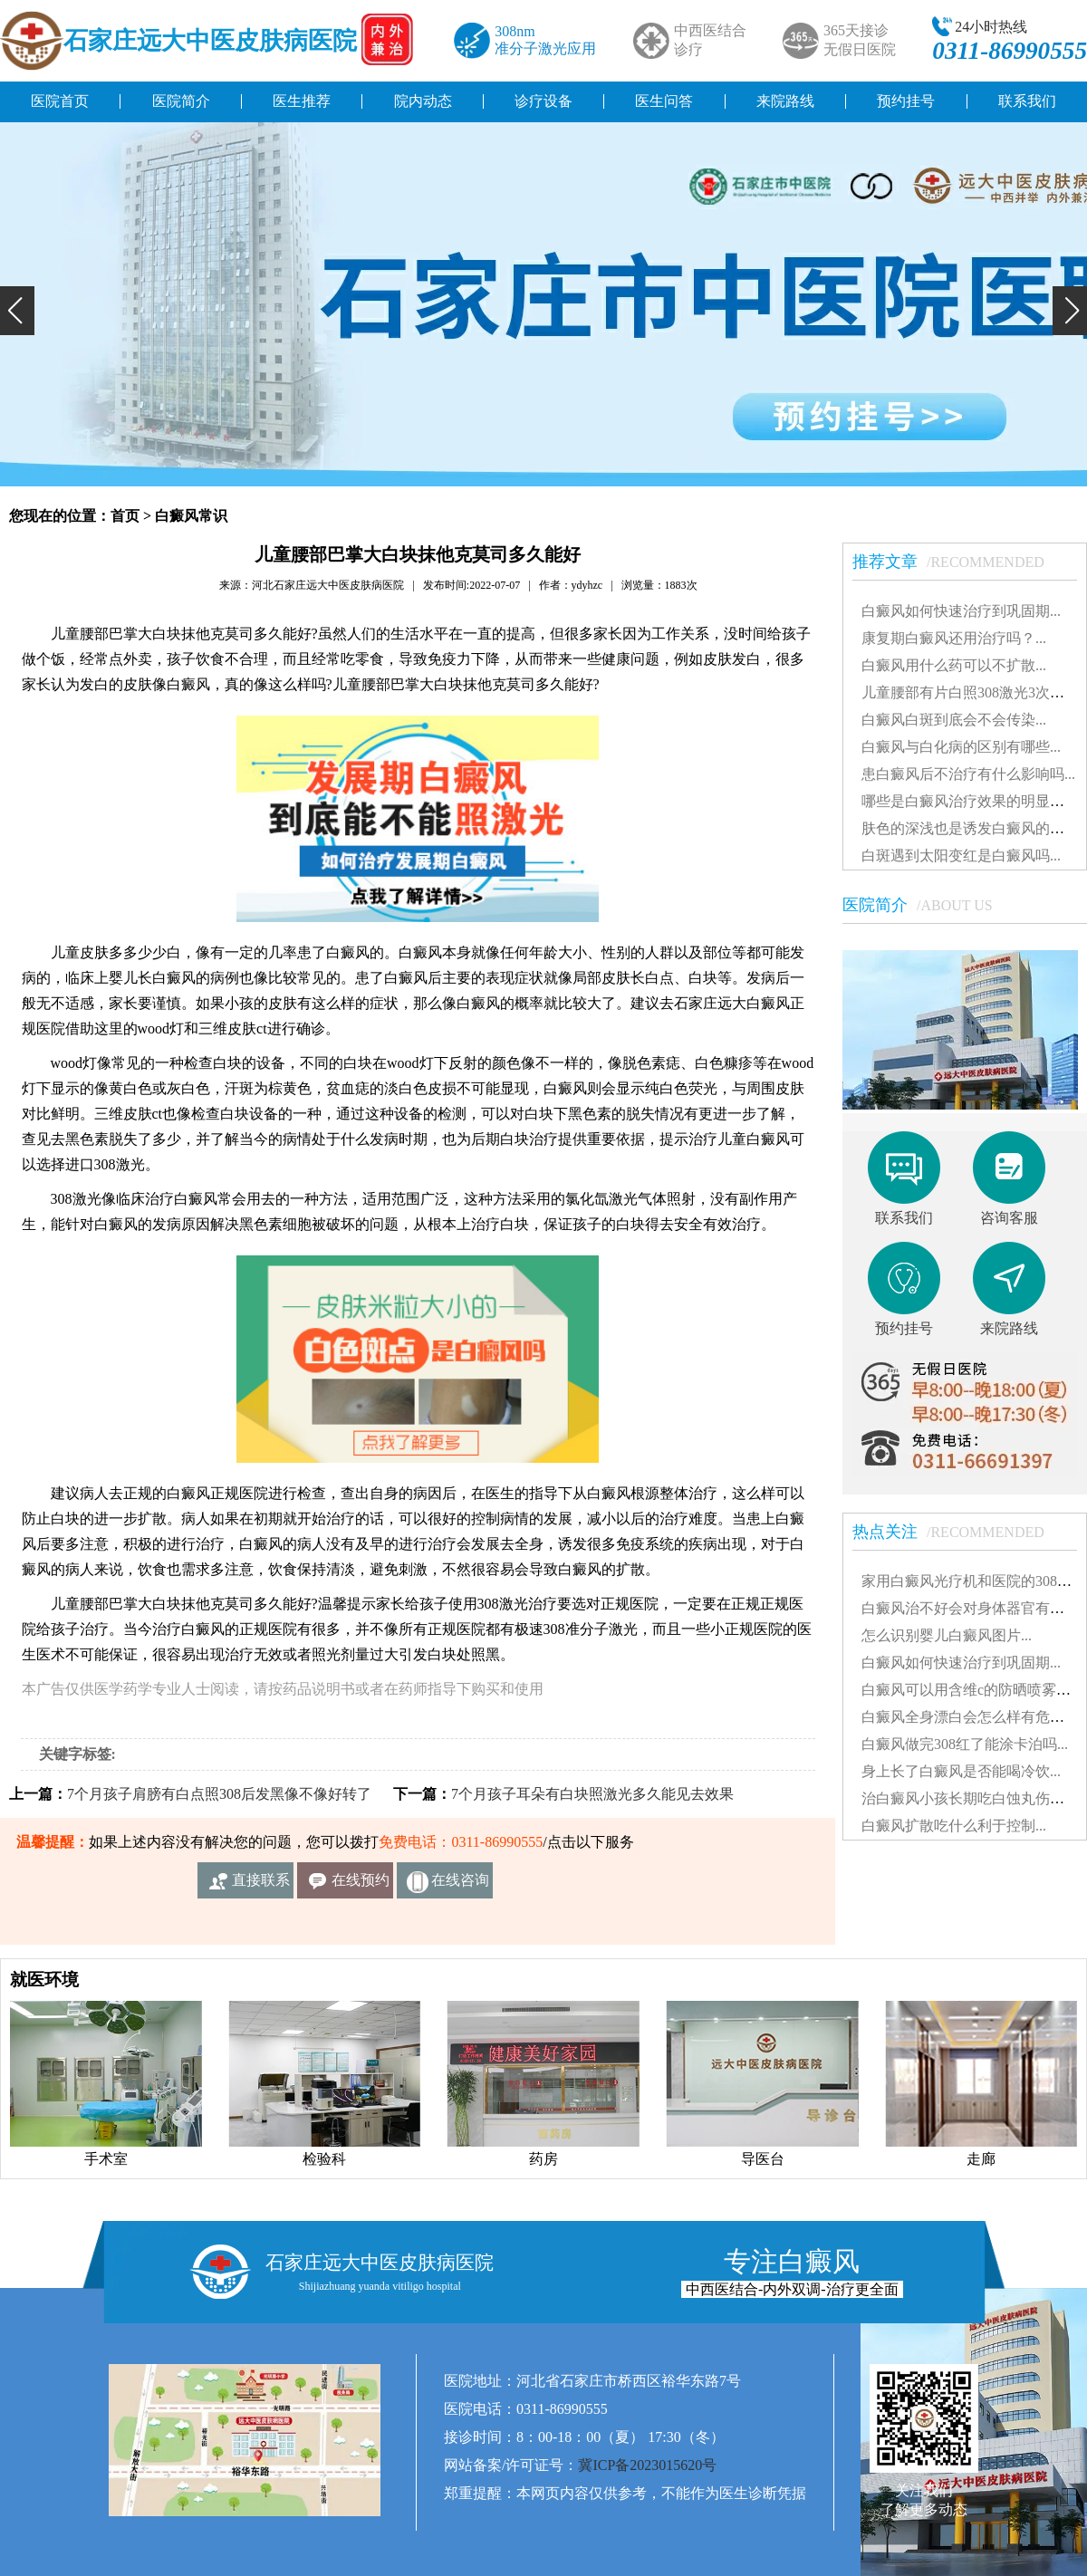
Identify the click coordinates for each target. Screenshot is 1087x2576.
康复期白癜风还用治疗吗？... (953, 638)
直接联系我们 (261, 1885)
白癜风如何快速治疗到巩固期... (961, 611)
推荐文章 (957, 562)
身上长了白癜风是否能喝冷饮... (961, 1771)
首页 (125, 516)
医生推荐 (302, 101)
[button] (17, 310)
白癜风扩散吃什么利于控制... (953, 1825)
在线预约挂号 (361, 1885)
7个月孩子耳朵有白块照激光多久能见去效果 (592, 1794)
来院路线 (785, 101)
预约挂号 (906, 101)
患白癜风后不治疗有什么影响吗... (968, 774)
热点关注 (957, 1532)
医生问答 (664, 101)
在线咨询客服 (460, 1885)
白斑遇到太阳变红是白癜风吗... (961, 855)
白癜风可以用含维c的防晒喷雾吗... (971, 1689)
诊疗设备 (543, 101)
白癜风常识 (191, 516)
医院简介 (181, 101)
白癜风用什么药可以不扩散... (953, 665)
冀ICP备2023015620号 (647, 2465)
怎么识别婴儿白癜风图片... (946, 1635)
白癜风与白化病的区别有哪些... (961, 747)
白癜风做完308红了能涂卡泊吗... (964, 1744)
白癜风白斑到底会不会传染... (953, 719)
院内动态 (423, 101)
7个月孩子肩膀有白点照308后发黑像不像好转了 (219, 1794)
